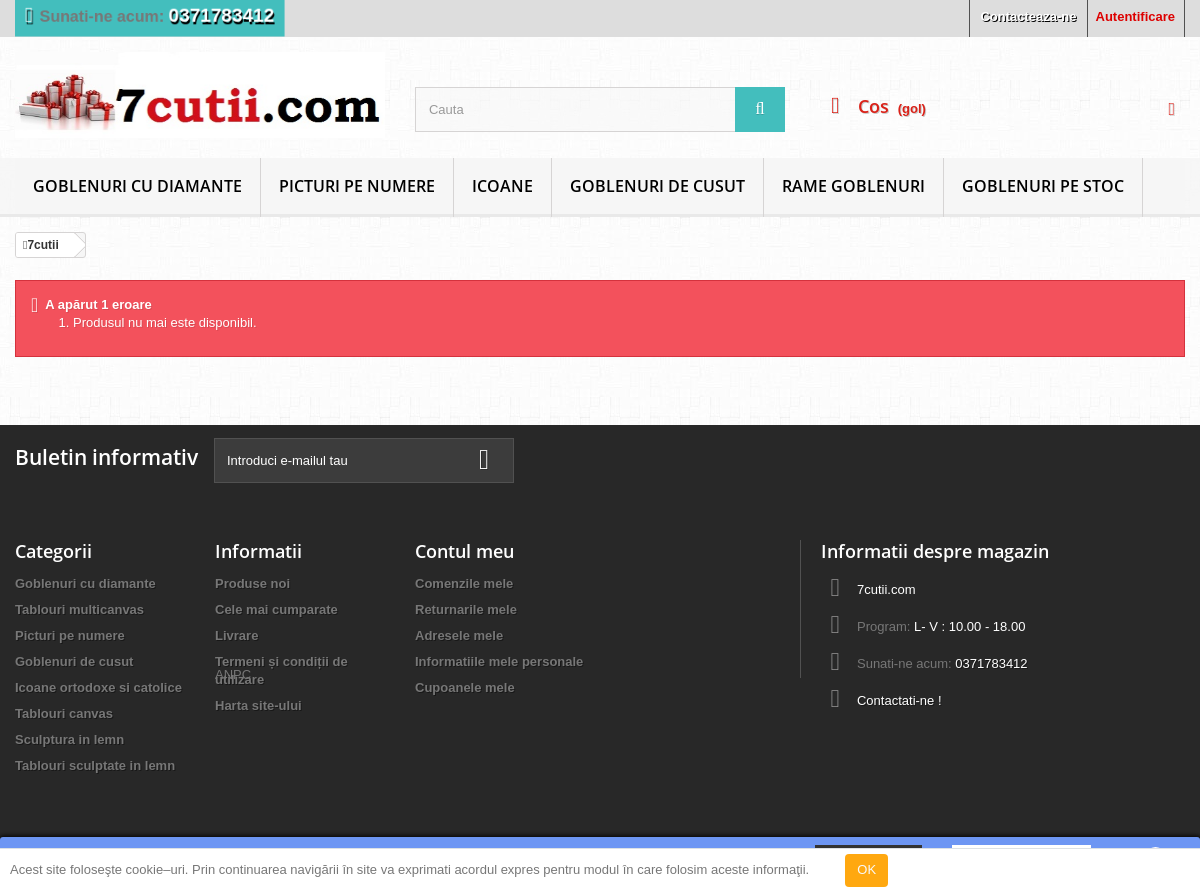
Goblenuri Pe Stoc (1043, 186)
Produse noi (252, 583)
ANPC (233, 740)
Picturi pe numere (357, 186)
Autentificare (1135, 16)
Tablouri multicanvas (79, 609)
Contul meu (464, 551)
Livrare (236, 635)
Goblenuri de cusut (657, 186)
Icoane (502, 186)
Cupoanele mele (465, 687)
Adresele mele (459, 635)
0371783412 (222, 15)
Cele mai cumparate (276, 609)
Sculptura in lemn (69, 739)
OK (866, 869)
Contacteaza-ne (1028, 16)
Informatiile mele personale (499, 661)
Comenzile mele (464, 583)
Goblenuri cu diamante (137, 186)
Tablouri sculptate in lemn (95, 765)
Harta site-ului (258, 705)
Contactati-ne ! (899, 700)
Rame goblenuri (853, 186)
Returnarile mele (466, 609)
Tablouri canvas (64, 713)
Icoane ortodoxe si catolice (98, 687)
